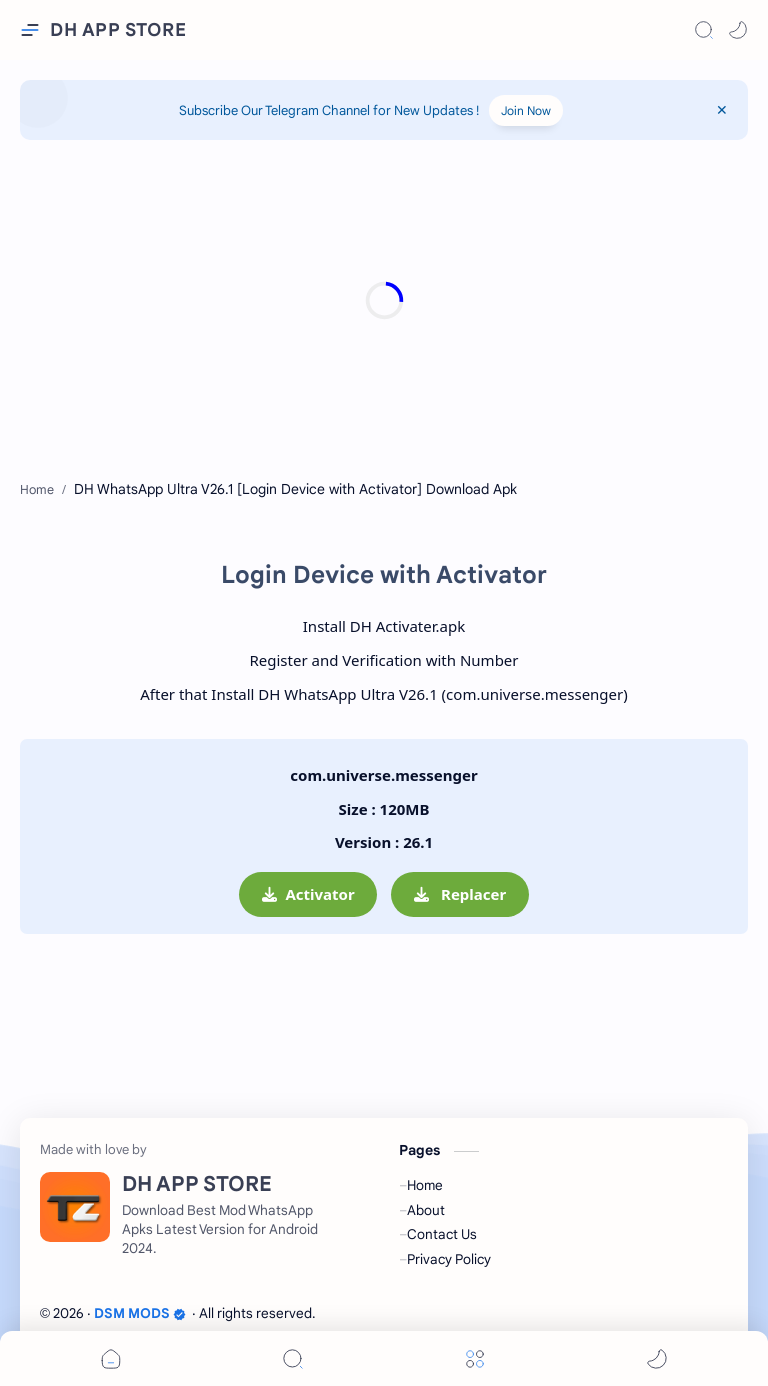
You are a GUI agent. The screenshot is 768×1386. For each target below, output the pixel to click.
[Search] (704, 30)
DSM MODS (140, 1313)
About (426, 1210)
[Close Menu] (722, 110)
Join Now (526, 110)
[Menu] (475, 1358)
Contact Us (442, 1234)
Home (425, 1185)
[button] (738, 30)
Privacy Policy (449, 1259)
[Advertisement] (384, 300)
